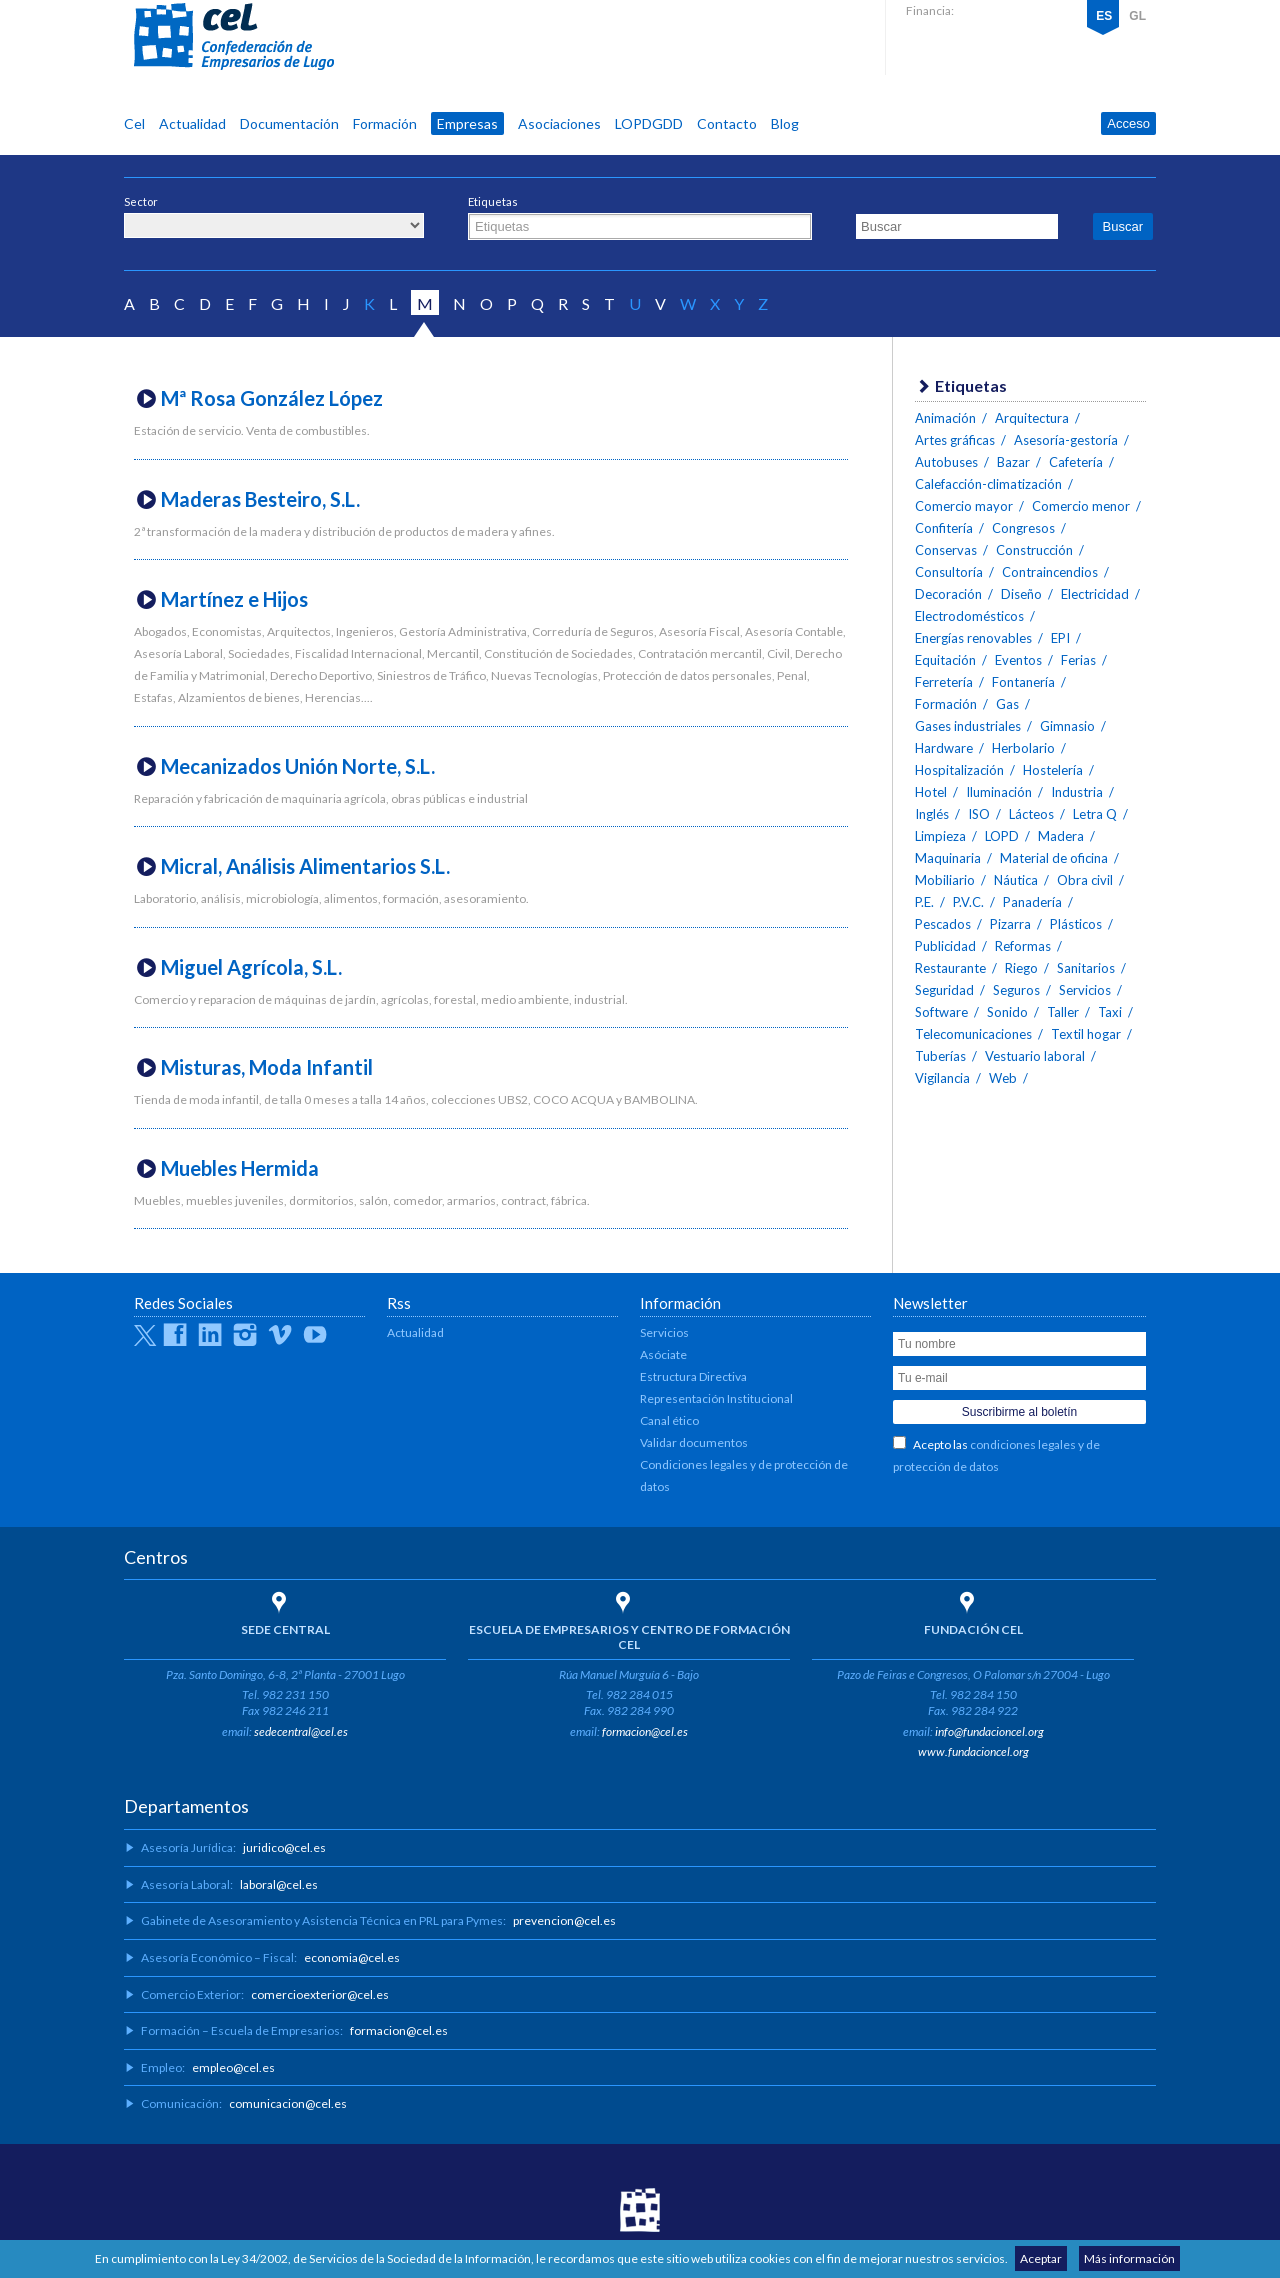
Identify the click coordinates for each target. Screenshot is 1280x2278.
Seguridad (944, 990)
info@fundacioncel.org (989, 1731)
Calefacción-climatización (988, 484)
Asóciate (663, 1354)
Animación (945, 418)
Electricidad (1095, 594)
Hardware (944, 748)
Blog (785, 123)
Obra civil (1085, 880)
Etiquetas (493, 201)
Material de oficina (1054, 858)
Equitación (945, 660)
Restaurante (950, 968)
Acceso (1128, 123)
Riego (1021, 968)
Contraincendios (1050, 572)
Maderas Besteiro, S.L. (260, 499)
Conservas (946, 550)
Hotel (931, 792)
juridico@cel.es (284, 1847)
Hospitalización (959, 770)
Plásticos (1076, 924)
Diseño (1021, 594)
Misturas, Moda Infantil (267, 1067)
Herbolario (1023, 748)
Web (1003, 1078)
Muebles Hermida (240, 1168)
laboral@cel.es (279, 1884)
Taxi (1110, 1012)
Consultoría (949, 572)
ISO (979, 814)
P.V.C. (968, 902)
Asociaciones (559, 123)
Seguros (1016, 990)
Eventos (1018, 660)
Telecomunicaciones (973, 1034)
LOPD (1002, 836)
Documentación (289, 123)
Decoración (948, 594)
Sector (141, 201)
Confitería (944, 528)
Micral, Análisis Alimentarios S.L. (305, 866)
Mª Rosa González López (272, 398)
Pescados (943, 924)
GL (1137, 16)
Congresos (1023, 528)
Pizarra (1010, 924)
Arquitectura (1032, 418)
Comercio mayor (964, 506)
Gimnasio (1067, 726)
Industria (1077, 792)
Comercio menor (1081, 506)
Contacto (727, 123)
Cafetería (1076, 462)
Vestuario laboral (1035, 1056)
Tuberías (940, 1056)
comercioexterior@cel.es (320, 1994)
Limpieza (940, 836)
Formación (385, 123)
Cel (134, 123)
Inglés (932, 814)
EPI (1060, 638)
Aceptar (1041, 2258)
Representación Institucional (716, 1398)
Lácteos (1031, 814)
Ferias (1078, 660)
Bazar (1013, 462)
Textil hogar (1086, 1034)
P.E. (924, 902)
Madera (1061, 836)
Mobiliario (945, 880)
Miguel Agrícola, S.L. (251, 967)
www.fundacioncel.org (973, 1751)
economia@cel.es (352, 1957)
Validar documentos (694, 1442)
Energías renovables (973, 638)
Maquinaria (948, 858)
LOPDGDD (649, 123)
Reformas (1023, 946)
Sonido (1007, 1012)
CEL (234, 37)
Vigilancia (942, 1078)
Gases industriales (968, 726)
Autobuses (946, 462)
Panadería (1032, 902)
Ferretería (944, 682)
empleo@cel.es (233, 2067)
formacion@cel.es (645, 1731)
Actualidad (192, 123)
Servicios (1085, 990)
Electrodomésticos (969, 616)
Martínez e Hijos (234, 599)
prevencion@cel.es (564, 1920)
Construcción (1034, 550)
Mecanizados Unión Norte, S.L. (298, 766)
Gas (1007, 704)
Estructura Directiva (693, 1376)
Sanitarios (1086, 968)
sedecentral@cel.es (301, 1731)
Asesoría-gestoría (1066, 440)
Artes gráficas (955, 440)
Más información (1129, 2258)
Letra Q (1095, 814)
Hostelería (1053, 770)
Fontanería (1023, 682)
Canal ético (669, 1420)
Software (941, 1012)
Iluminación (999, 792)
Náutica (1016, 880)
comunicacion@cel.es (288, 2103)
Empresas (467, 123)
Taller (1063, 1012)
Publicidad (945, 946)
